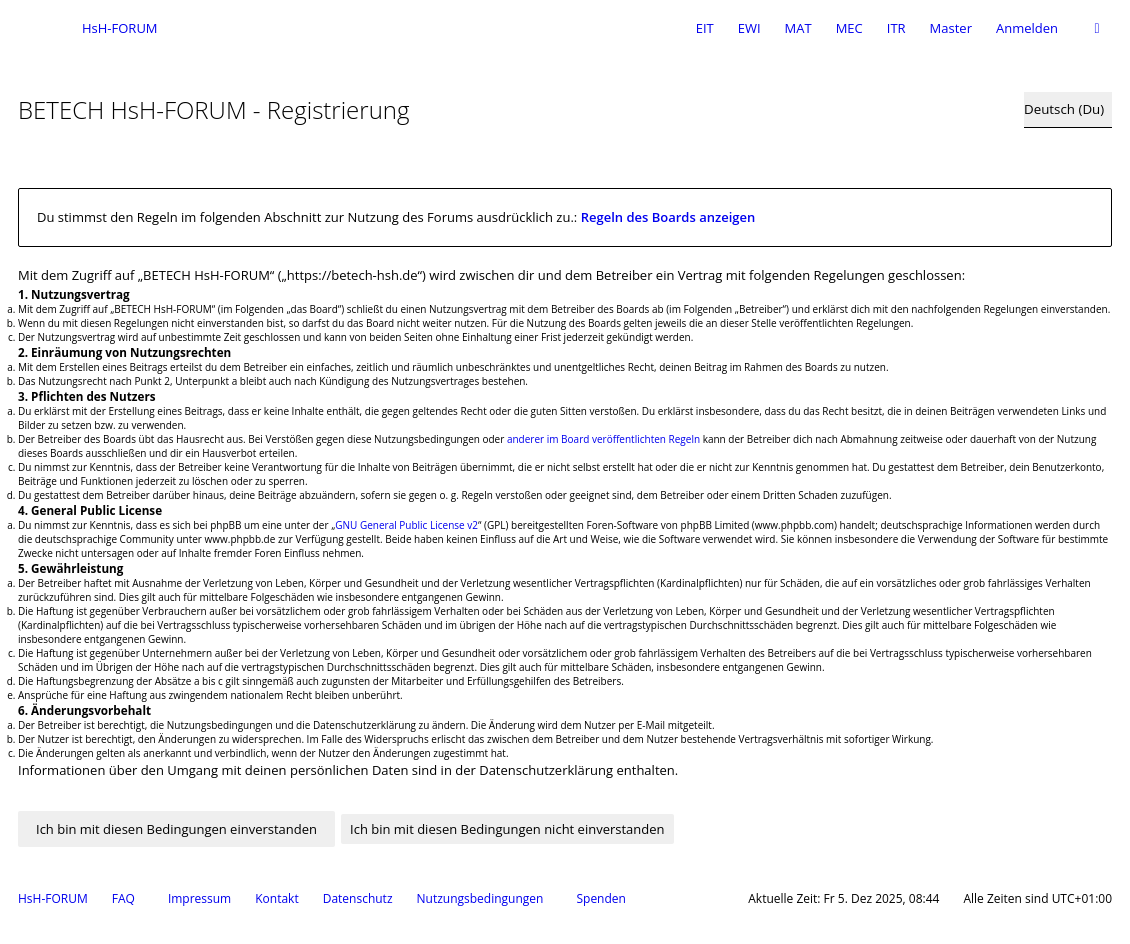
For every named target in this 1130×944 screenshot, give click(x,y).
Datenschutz (358, 898)
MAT (798, 28)
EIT (705, 28)
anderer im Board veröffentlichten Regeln (603, 439)
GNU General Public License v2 (406, 525)
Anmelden (1027, 28)
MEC (849, 28)
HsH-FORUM (53, 898)
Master (951, 28)
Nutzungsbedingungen (480, 898)
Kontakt (276, 898)
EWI (749, 28)
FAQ (123, 898)
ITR (896, 28)
